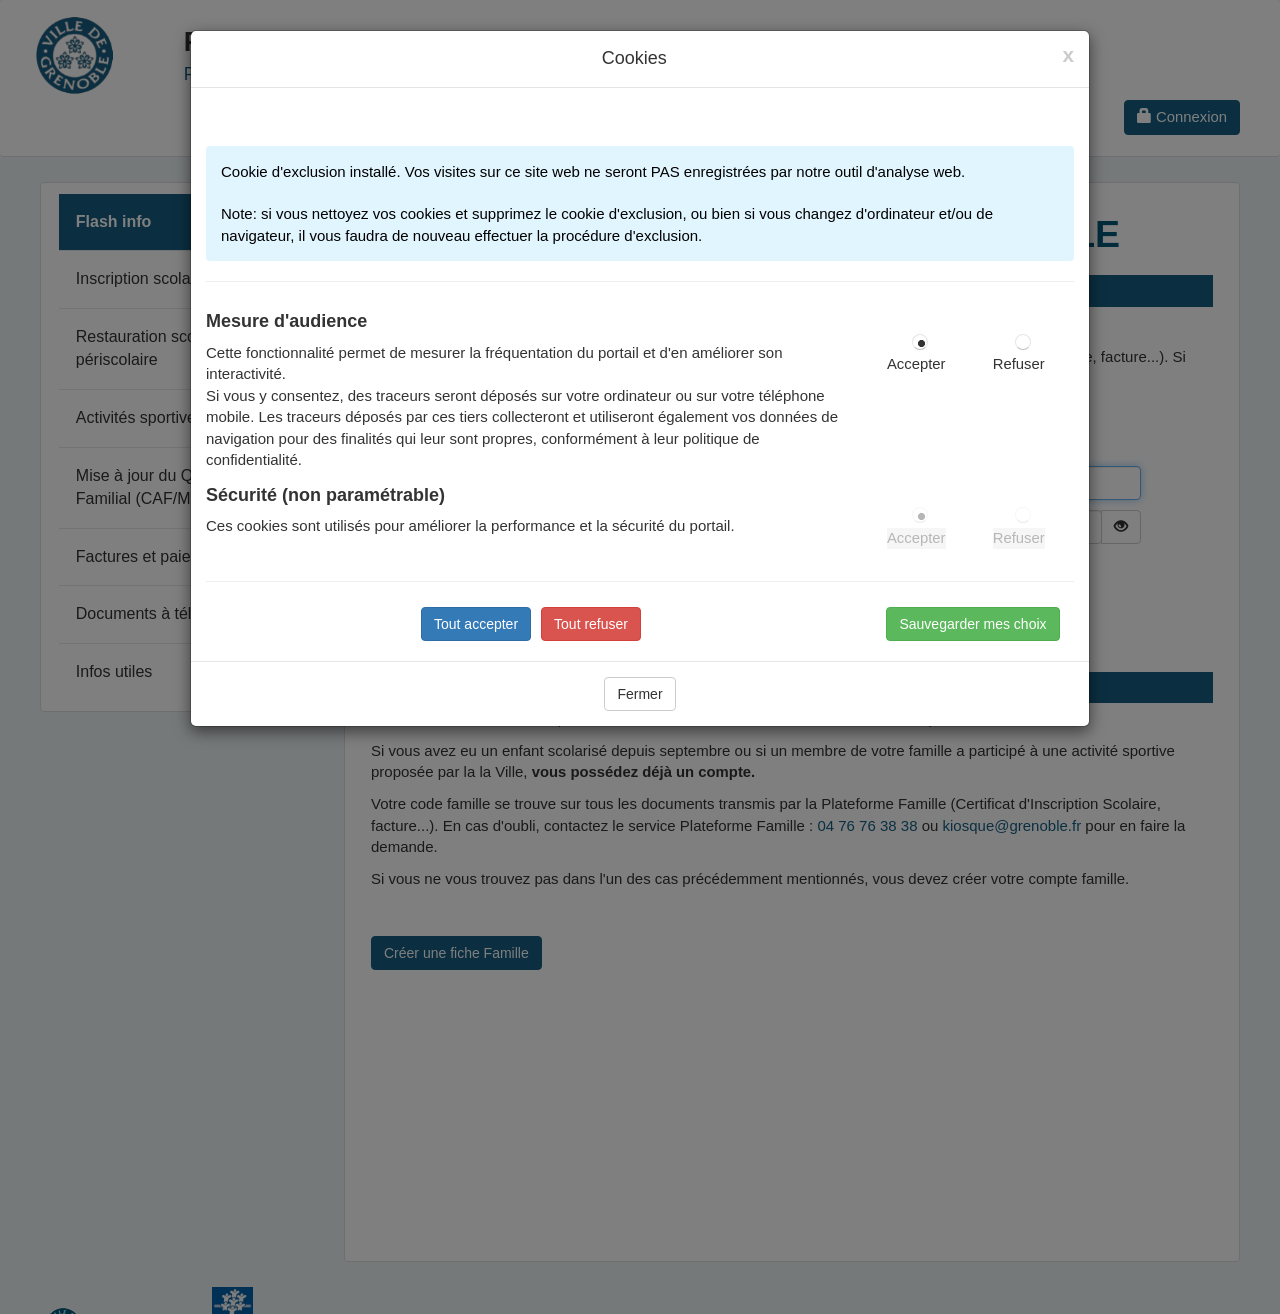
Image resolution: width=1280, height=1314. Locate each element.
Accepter (916, 364)
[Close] (1068, 55)
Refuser (1019, 364)
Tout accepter (476, 624)
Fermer (639, 694)
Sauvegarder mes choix (972, 624)
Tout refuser (591, 624)
